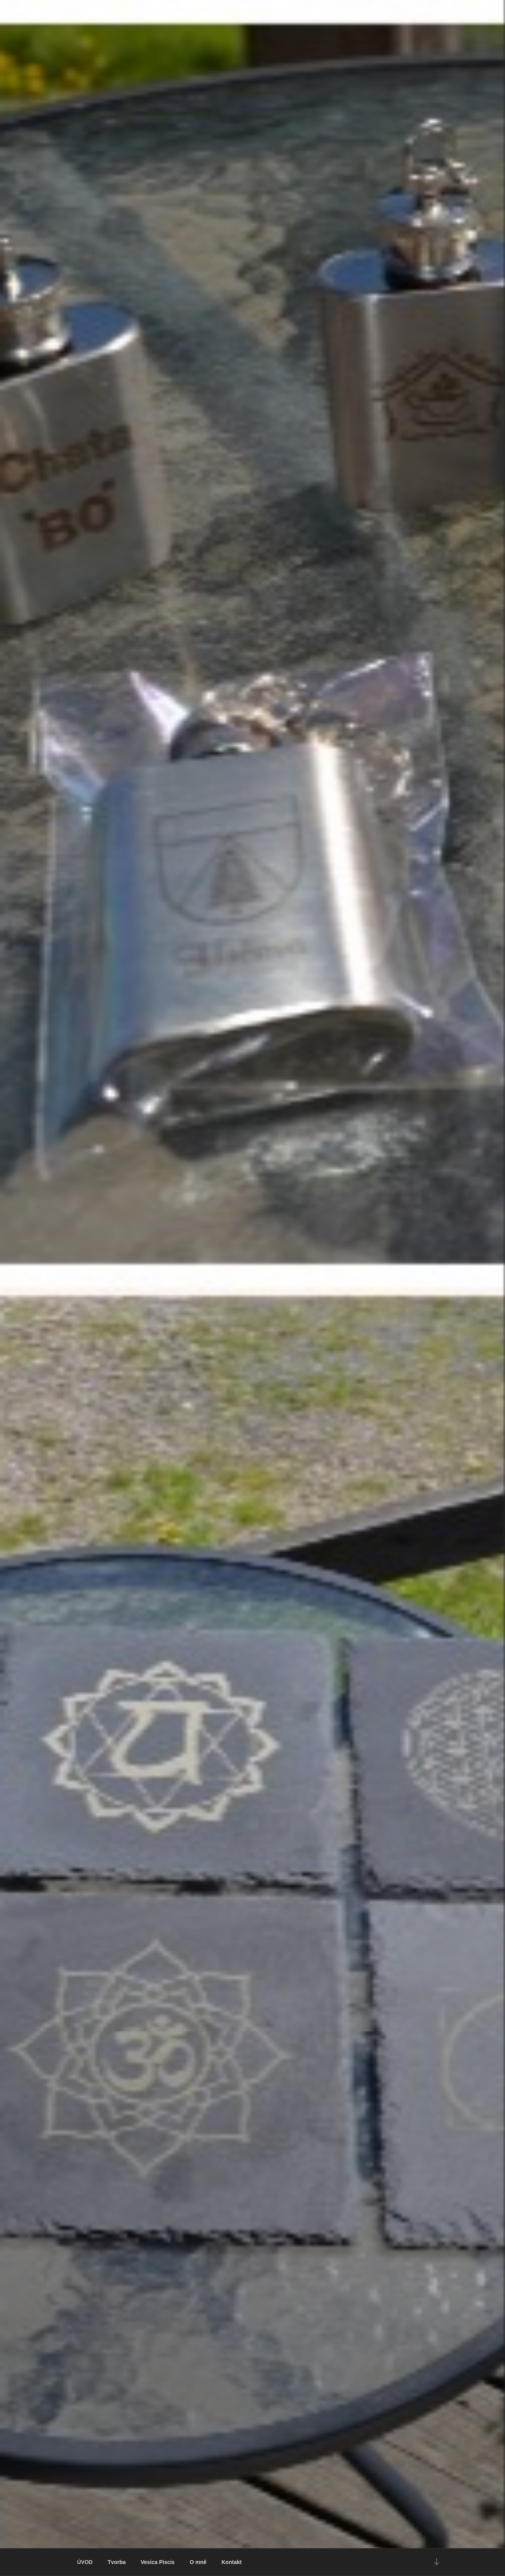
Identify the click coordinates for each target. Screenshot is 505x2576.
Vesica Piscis (158, 2562)
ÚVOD (85, 2562)
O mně (198, 2562)
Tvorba (117, 2562)
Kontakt (232, 2562)
